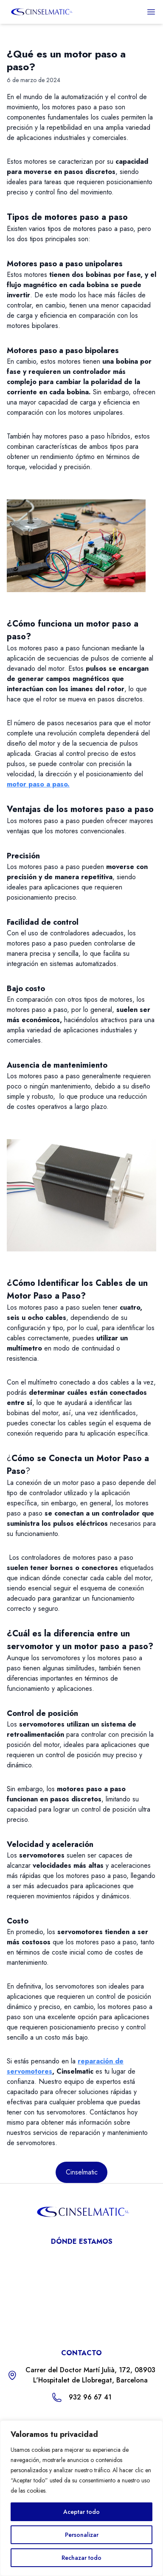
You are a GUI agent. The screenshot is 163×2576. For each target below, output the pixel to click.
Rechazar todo (81, 2557)
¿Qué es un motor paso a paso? (66, 60)
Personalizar (81, 2534)
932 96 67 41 (90, 2397)
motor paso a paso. (38, 784)
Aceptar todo (81, 2512)
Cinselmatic (82, 2172)
